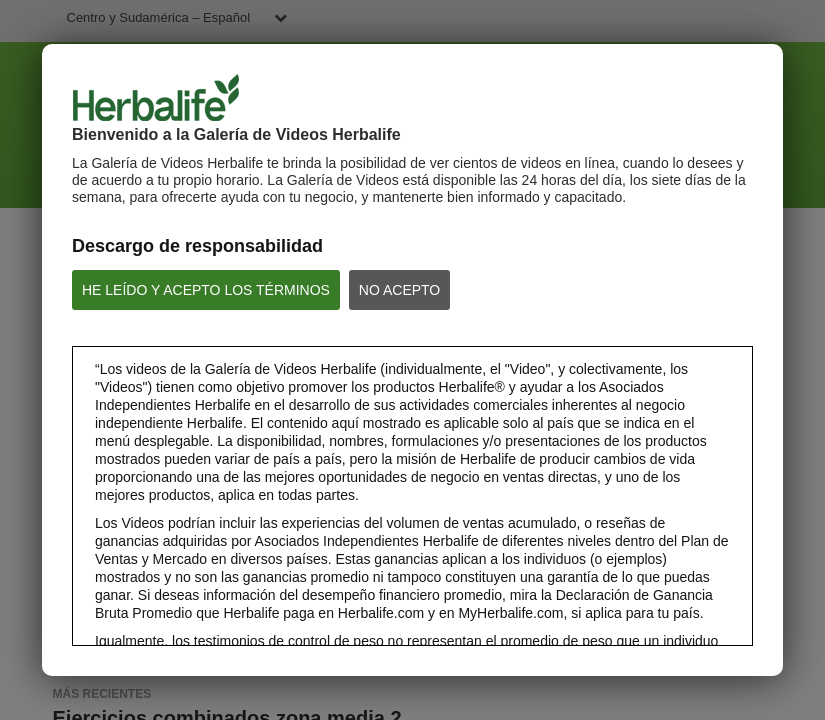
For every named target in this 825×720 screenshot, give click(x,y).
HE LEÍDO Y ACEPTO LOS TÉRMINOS (206, 290)
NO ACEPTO (399, 290)
